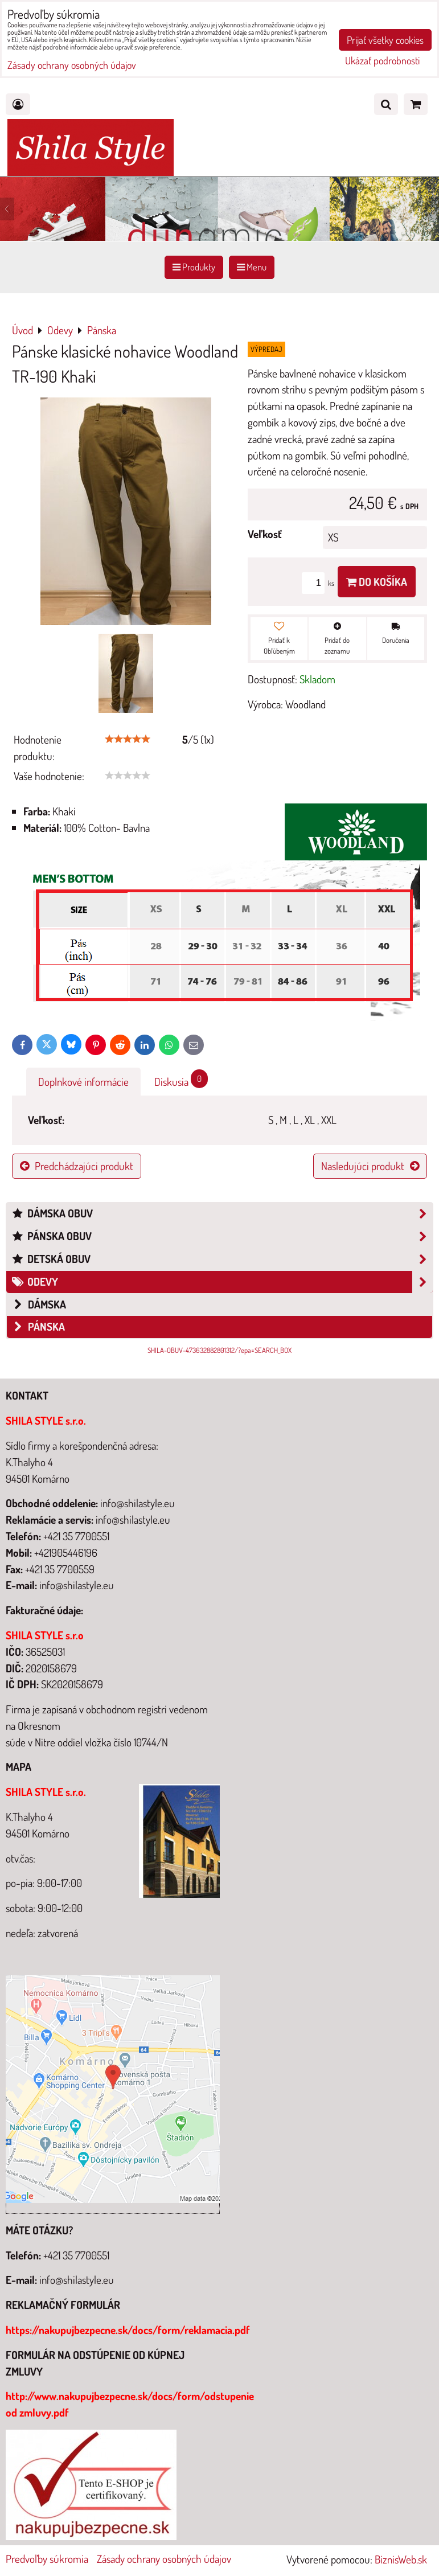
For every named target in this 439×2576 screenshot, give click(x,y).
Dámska (38, 1304)
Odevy (222, 1282)
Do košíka (376, 582)
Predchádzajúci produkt (76, 1166)
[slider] (127, 739)
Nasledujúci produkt (370, 1166)
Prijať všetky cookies (385, 40)
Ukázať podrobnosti (382, 61)
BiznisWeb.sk (401, 2559)
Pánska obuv (222, 1236)
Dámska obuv (222, 1214)
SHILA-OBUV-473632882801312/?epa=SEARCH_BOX (219, 1350)
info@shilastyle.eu (76, 2280)
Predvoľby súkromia (47, 2559)
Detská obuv (222, 1259)
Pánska (38, 1326)
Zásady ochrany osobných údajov (164, 2559)
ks (320, 583)
